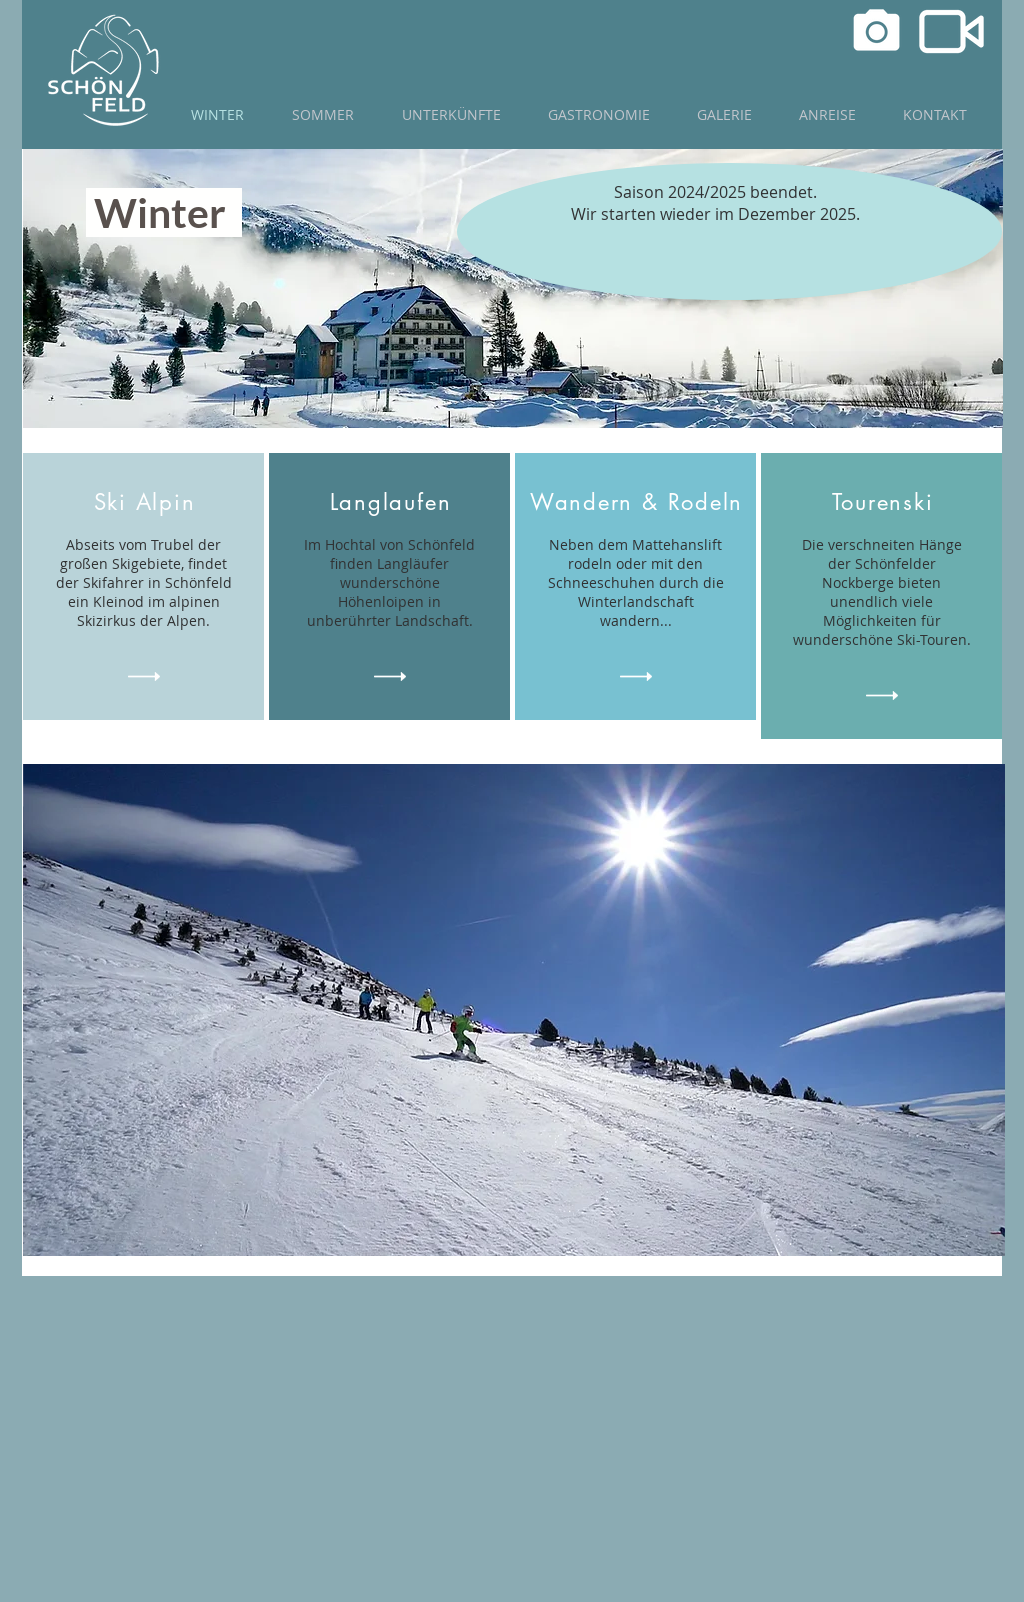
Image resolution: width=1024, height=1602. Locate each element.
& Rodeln (692, 502)
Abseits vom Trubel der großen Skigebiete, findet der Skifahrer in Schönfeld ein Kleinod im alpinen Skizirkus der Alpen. (144, 582)
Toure (861, 502)
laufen (417, 502)
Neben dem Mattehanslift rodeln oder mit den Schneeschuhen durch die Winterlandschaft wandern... (636, 582)
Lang (356, 502)
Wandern (581, 502)
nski (911, 502)
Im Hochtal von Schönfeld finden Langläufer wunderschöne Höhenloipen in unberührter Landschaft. (389, 582)
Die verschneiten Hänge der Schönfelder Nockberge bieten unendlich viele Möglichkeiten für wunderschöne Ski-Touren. (882, 592)
